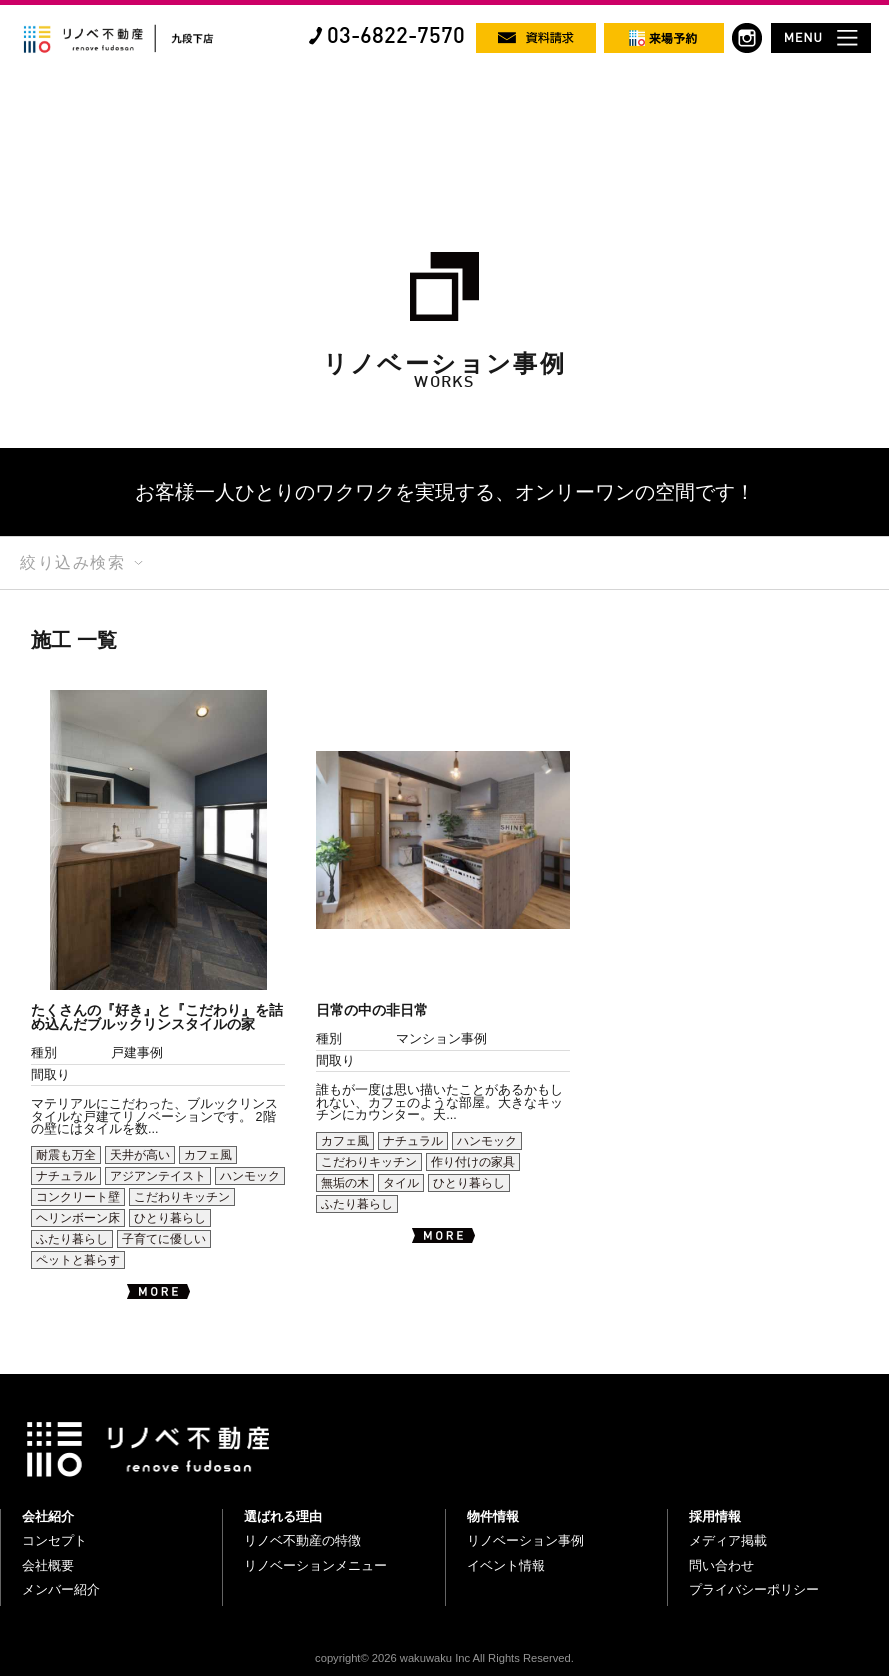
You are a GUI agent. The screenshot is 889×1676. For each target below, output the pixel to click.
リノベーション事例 (525, 1540)
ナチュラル (66, 1176)
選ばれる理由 (283, 1516)
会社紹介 (48, 1516)
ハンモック (250, 1176)
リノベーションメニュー (315, 1565)
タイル (401, 1183)
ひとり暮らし (170, 1218)
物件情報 (493, 1516)
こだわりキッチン (182, 1197)
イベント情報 (506, 1565)
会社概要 (48, 1565)
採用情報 (715, 1516)
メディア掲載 (728, 1540)
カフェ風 (208, 1155)
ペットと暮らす (78, 1260)
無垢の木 (345, 1183)
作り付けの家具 (473, 1162)
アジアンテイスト (158, 1176)
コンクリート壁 (78, 1197)
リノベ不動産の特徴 (302, 1540)
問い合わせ (721, 1565)
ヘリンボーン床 (78, 1218)
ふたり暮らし (72, 1239)
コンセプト (54, 1540)
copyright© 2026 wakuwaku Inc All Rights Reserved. (444, 1658)
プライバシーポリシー (754, 1589)
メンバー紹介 (61, 1589)
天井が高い (140, 1155)
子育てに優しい (164, 1239)
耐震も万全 (66, 1155)
